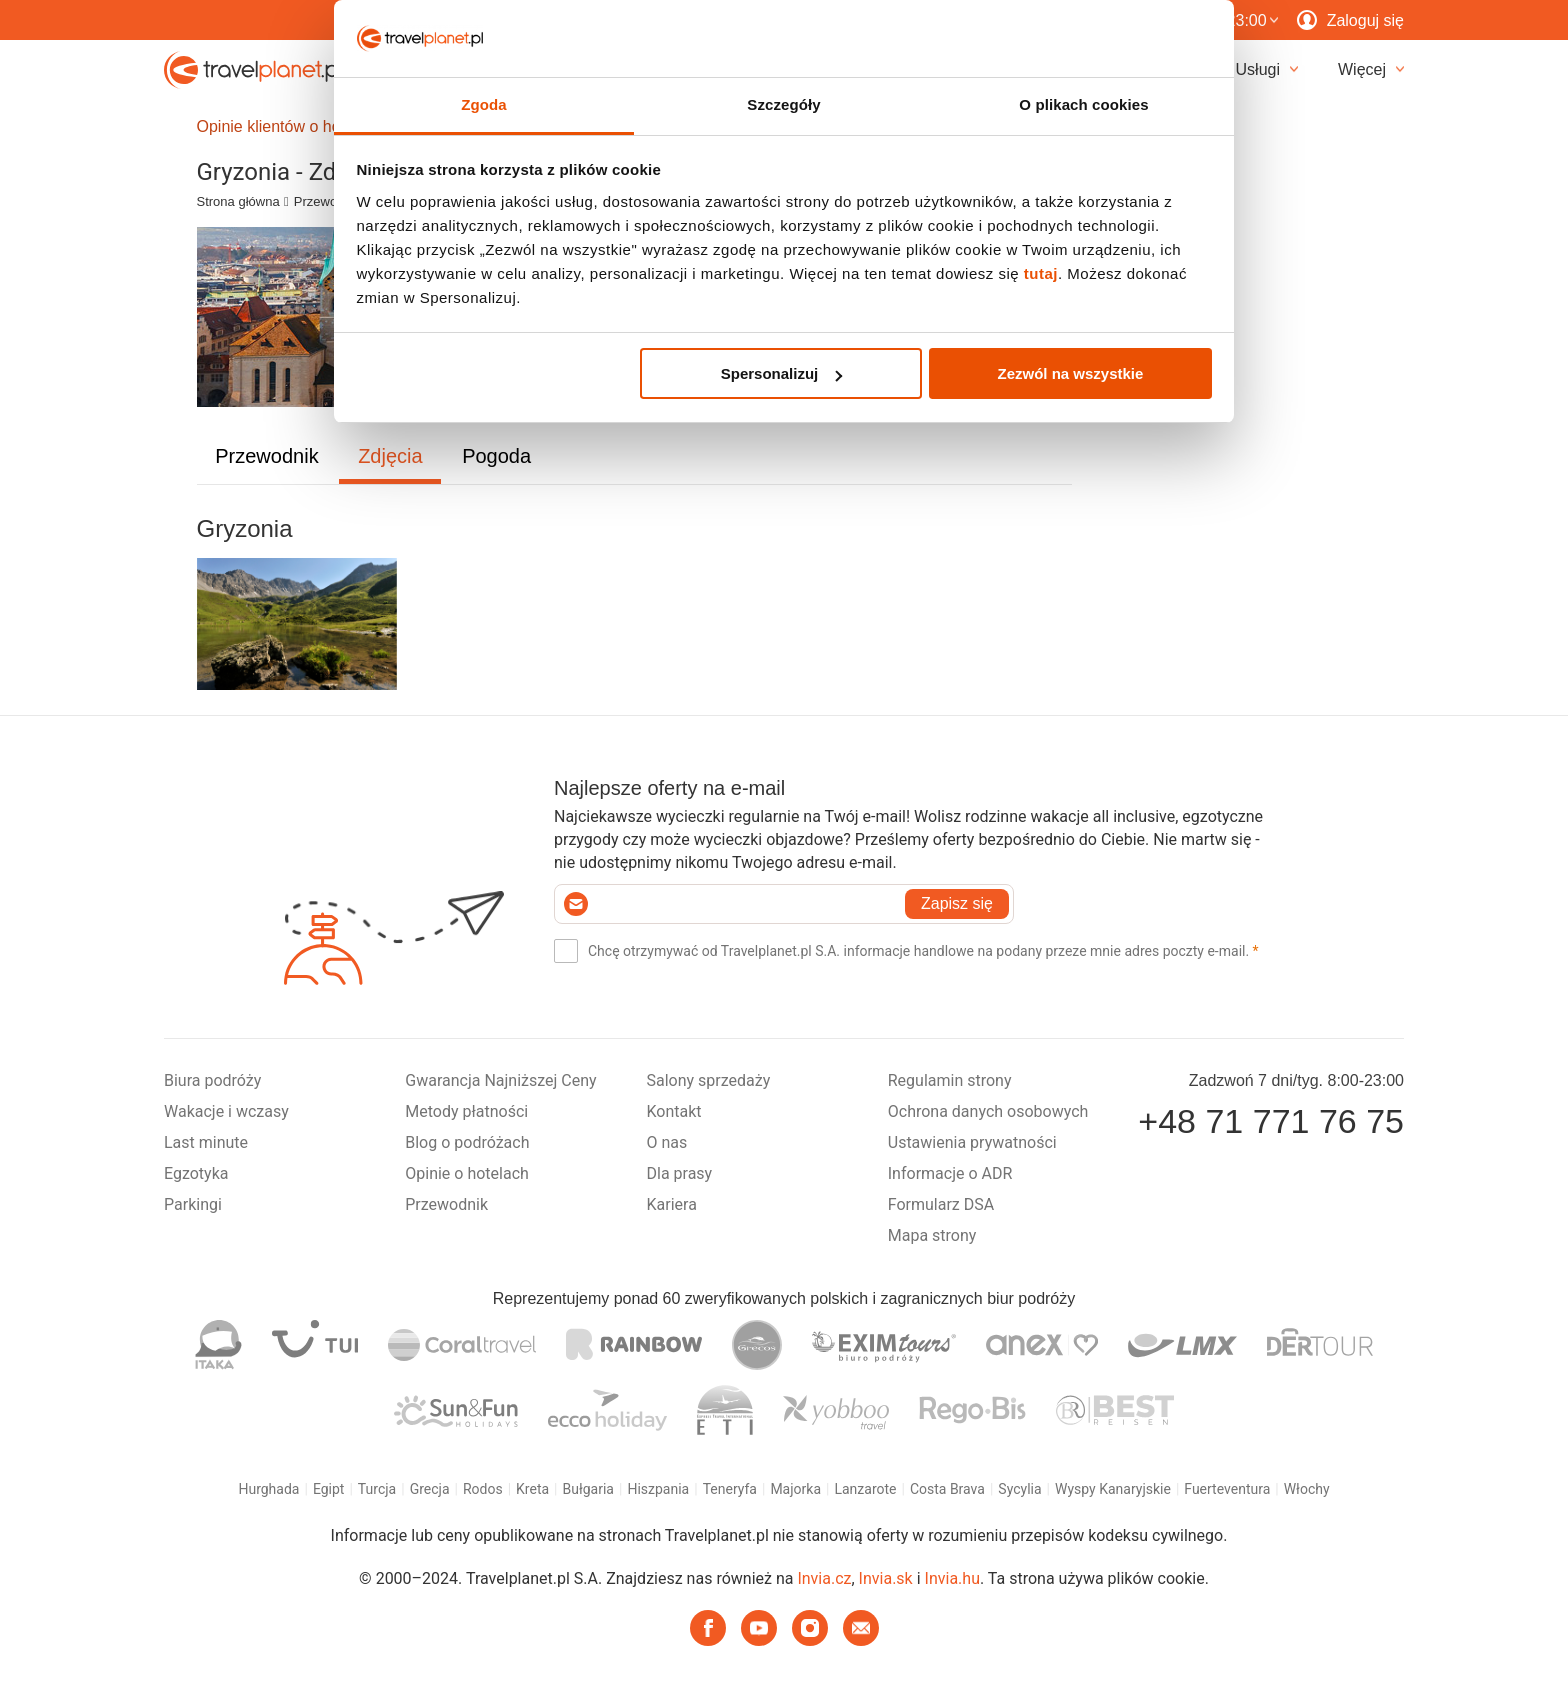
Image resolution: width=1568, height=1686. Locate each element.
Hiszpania (658, 1489)
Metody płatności (466, 1111)
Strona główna (238, 201)
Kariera (672, 1204)
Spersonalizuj (782, 373)
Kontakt (674, 1111)
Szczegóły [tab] (783, 104)
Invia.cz (824, 1578)
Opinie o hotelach (467, 1173)
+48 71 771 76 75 (1271, 1121)
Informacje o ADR (950, 1173)
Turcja (377, 1489)
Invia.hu (952, 1578)
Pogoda (496, 456)
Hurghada (268, 1489)
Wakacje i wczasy (226, 1111)
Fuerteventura (1227, 1489)
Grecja (430, 1489)
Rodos (483, 1489)
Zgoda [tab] (484, 104)
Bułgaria (588, 1489)
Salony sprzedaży (709, 1080)
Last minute (206, 1142)
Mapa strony (932, 1235)
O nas (667, 1142)
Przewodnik (327, 201)
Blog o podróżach (467, 1142)
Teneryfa (730, 1489)
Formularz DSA (941, 1204)
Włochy (1307, 1489)
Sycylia (1019, 1489)
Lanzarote (865, 1489)
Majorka (795, 1489)
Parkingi (193, 1204)
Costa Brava (947, 1489)
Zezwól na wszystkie (1070, 373)
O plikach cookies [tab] (1083, 104)
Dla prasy (680, 1173)
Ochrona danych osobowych (988, 1111)
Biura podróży (212, 1080)
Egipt (329, 1489)
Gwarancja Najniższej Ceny (500, 1080)
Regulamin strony (950, 1080)
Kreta (532, 1489)
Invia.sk (886, 1578)
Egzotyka (196, 1173)
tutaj (1041, 273)
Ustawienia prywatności (972, 1142)
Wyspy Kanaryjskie (1113, 1489)
